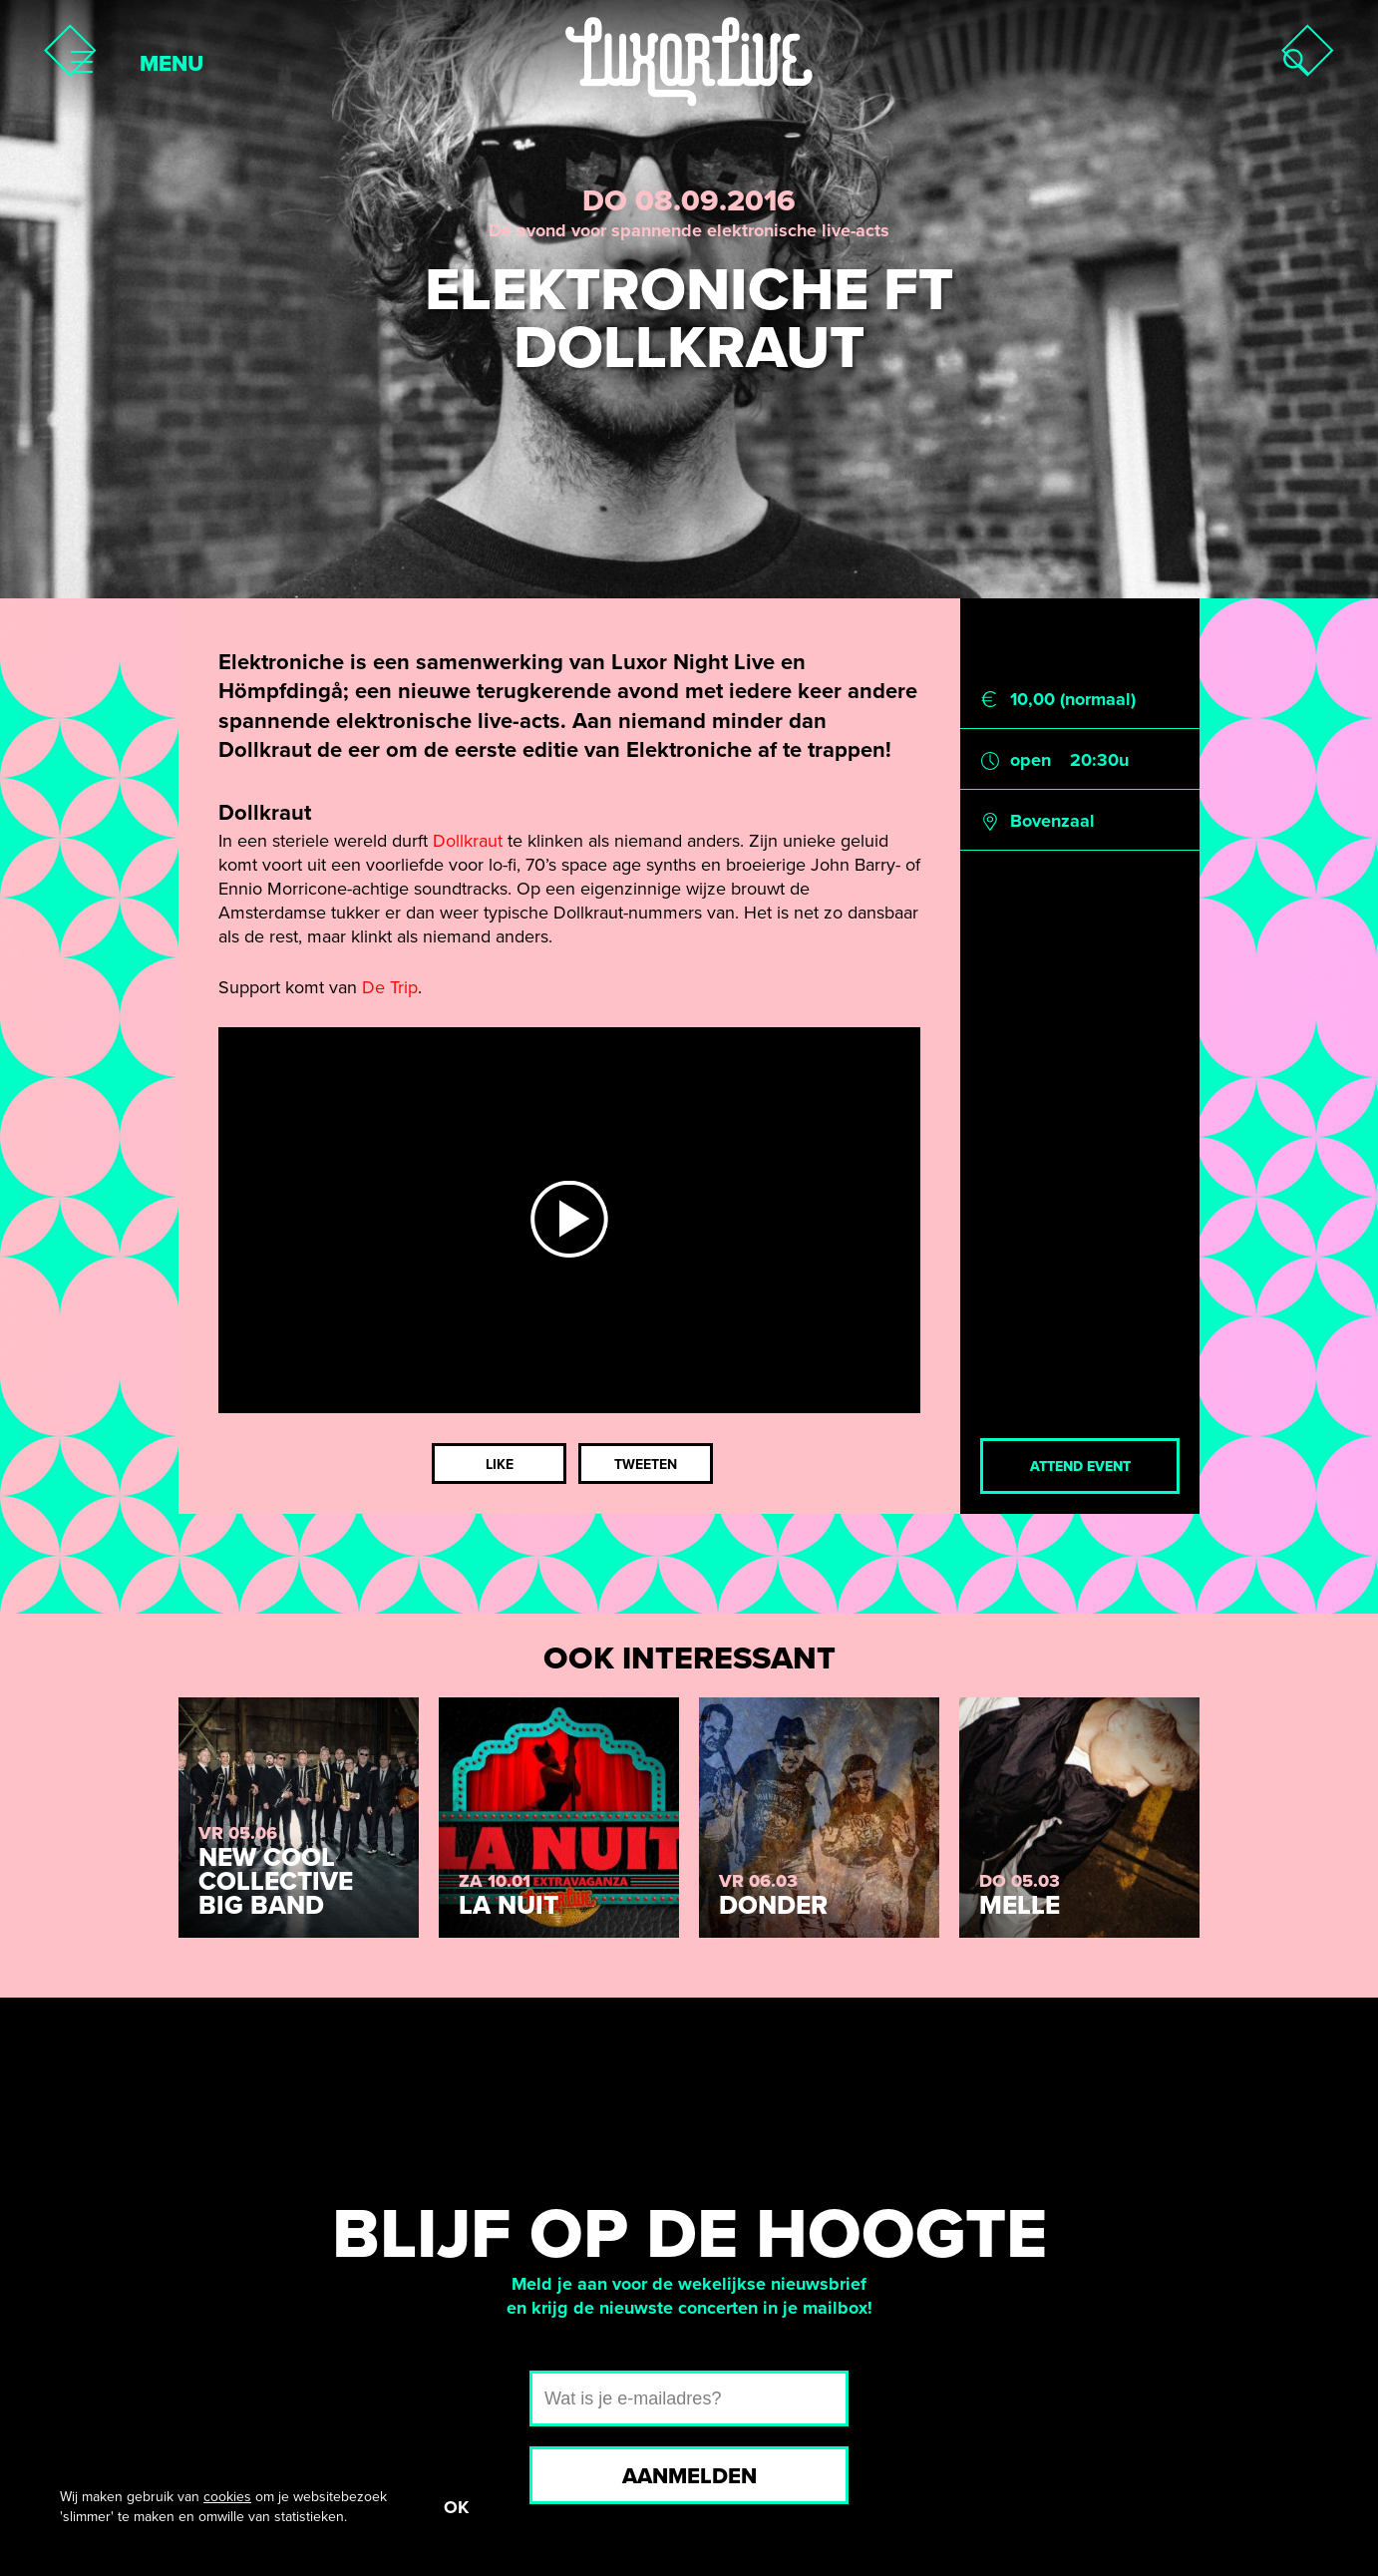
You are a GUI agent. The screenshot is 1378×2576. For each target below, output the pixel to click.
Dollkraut (468, 841)
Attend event (1080, 1466)
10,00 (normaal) (1073, 699)
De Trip (390, 987)
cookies (227, 2496)
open (1030, 760)
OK (456, 2507)
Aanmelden (689, 2476)
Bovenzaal (1052, 821)
